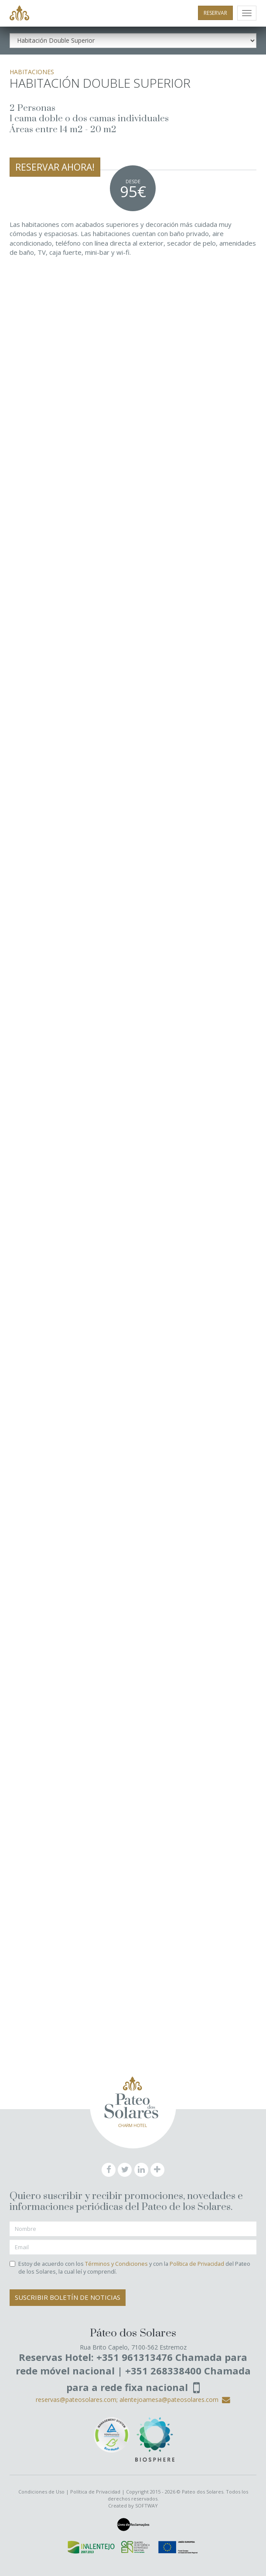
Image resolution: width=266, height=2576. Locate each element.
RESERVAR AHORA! (55, 167)
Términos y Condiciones (116, 2264)
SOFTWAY (146, 2505)
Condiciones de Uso (41, 2491)
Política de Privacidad (197, 2264)
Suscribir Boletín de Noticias (67, 2297)
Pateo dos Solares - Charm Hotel (19, 14)
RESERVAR (215, 13)
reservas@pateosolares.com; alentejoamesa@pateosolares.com (133, 2399)
